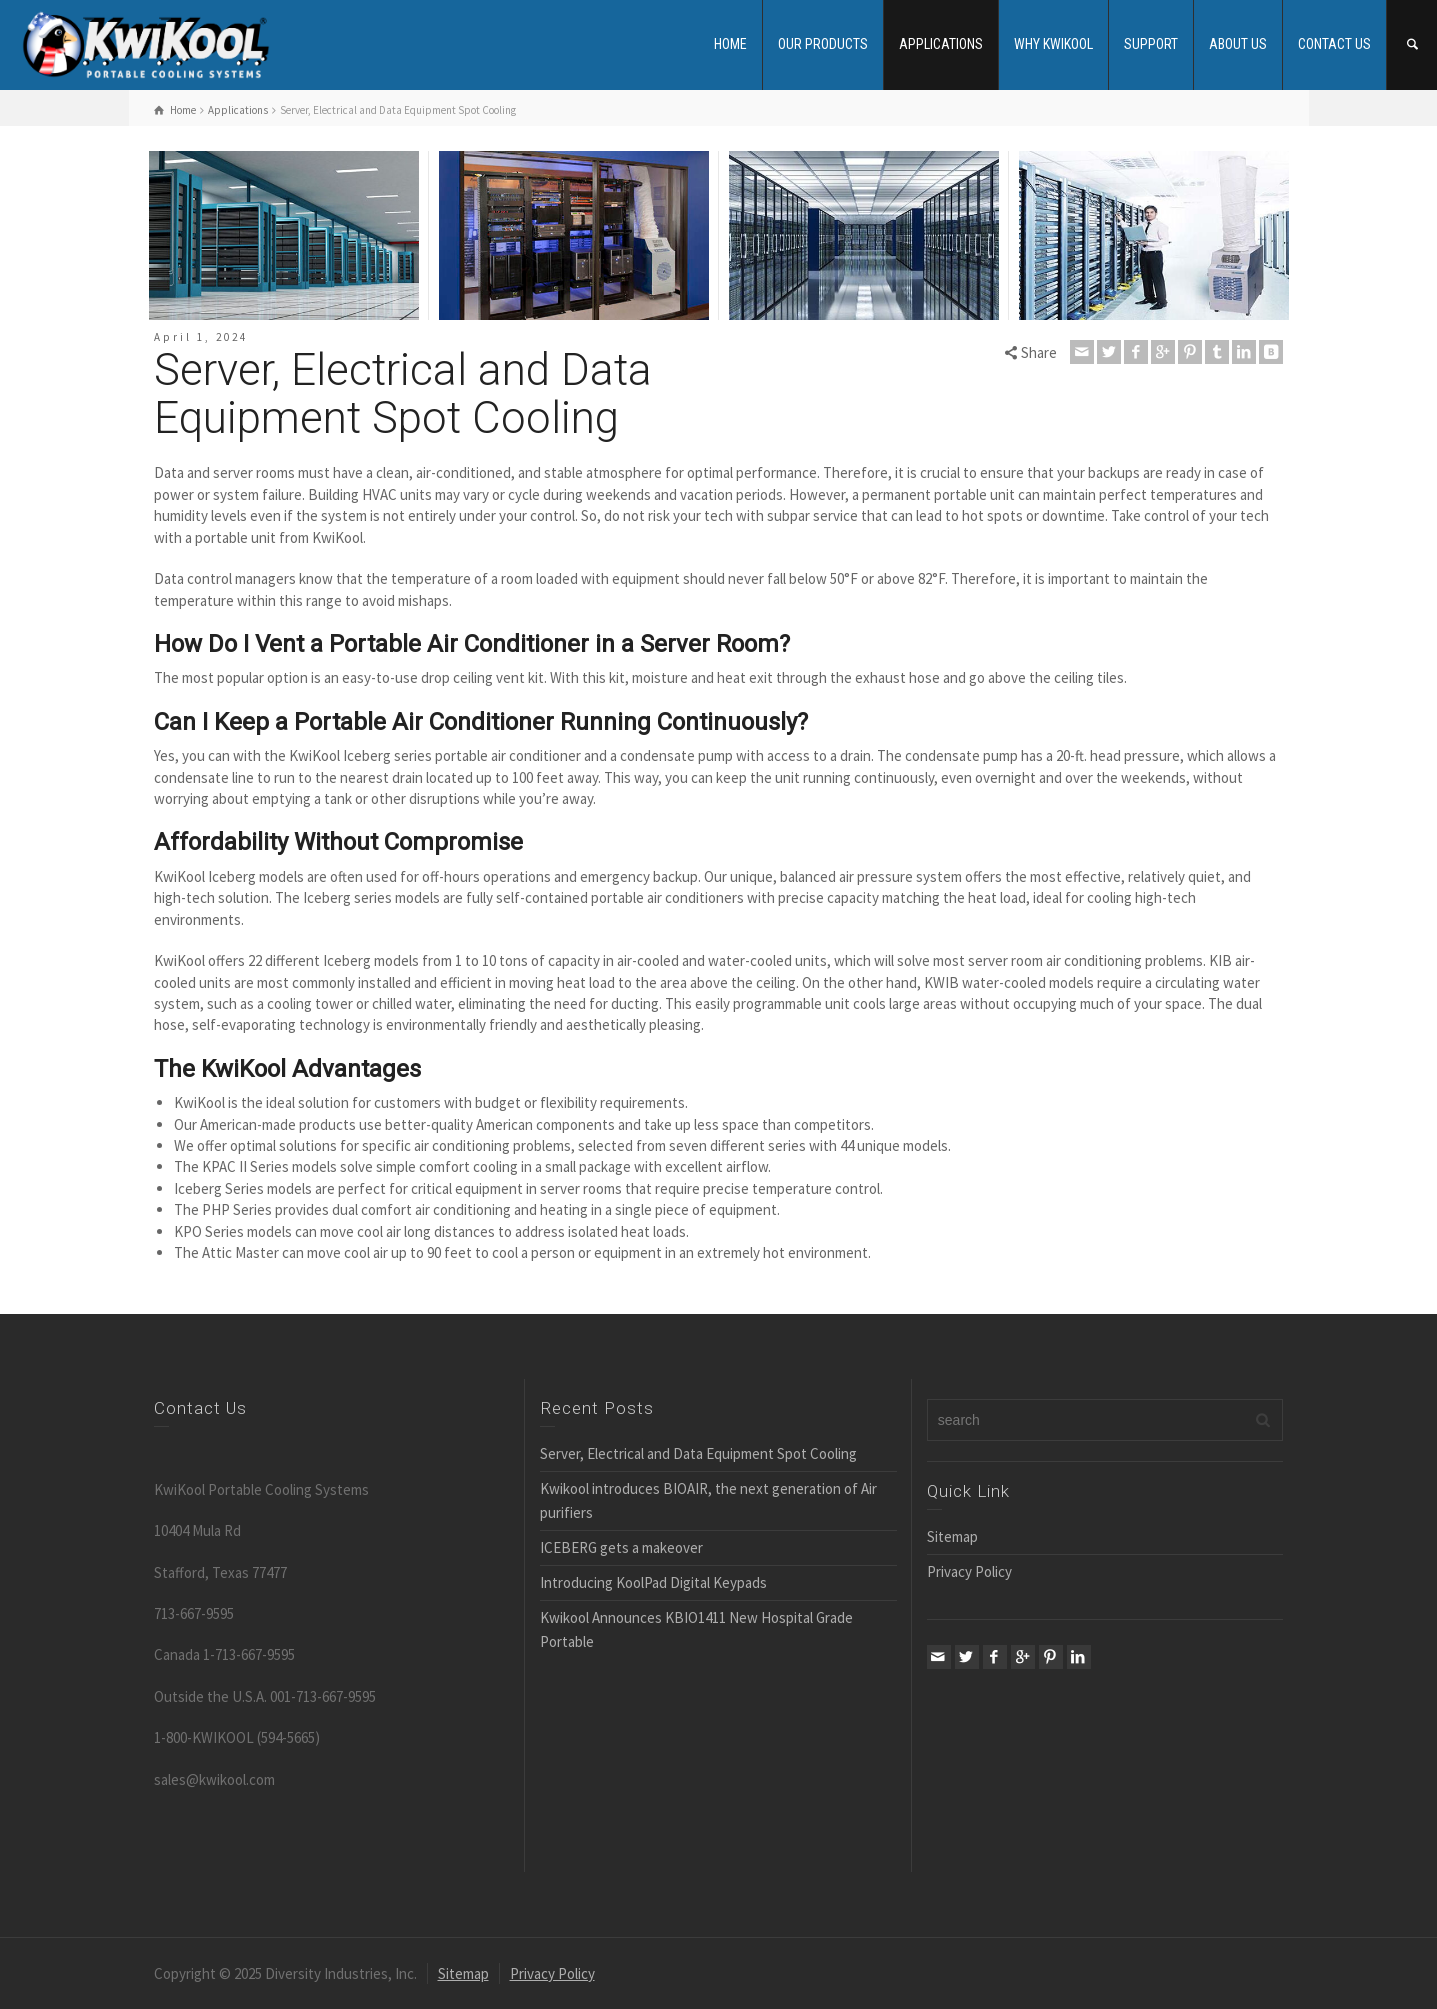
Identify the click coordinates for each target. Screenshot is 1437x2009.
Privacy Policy (969, 1571)
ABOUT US (1238, 44)
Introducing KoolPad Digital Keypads (653, 1582)
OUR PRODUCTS (823, 44)
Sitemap (952, 1536)
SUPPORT (1151, 44)
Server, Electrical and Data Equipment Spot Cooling (698, 1453)
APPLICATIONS (941, 44)
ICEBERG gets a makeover (621, 1547)
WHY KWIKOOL (1053, 44)
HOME (730, 44)
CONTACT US (1334, 44)
